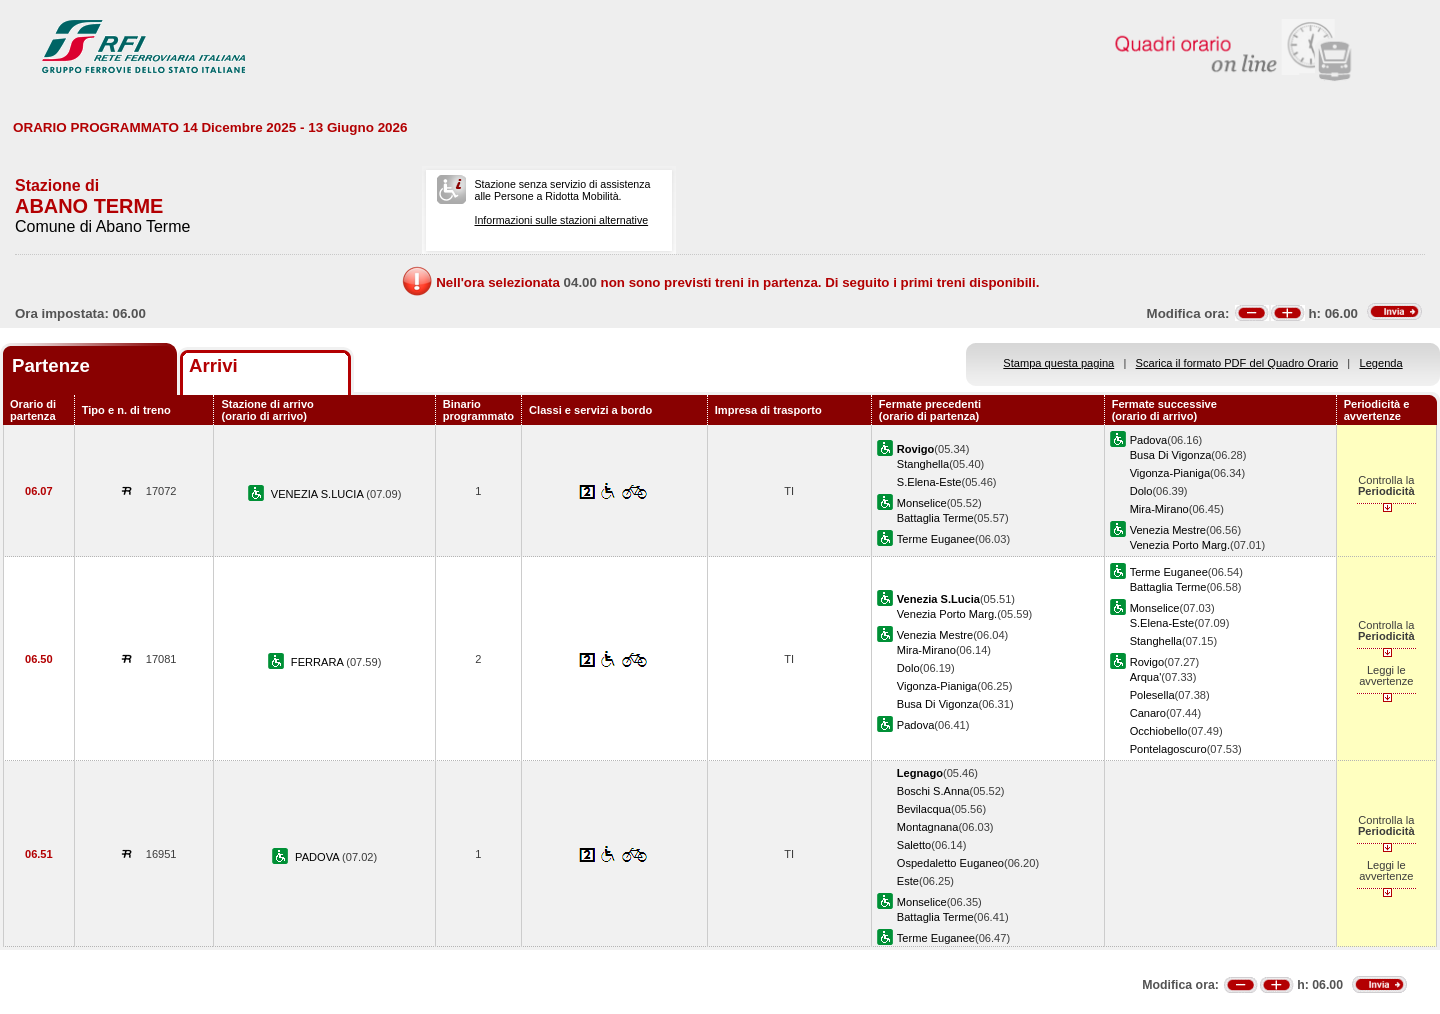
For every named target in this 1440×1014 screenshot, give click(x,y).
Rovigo (1147, 662)
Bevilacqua (924, 809)
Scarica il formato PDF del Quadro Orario (1237, 363)
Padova (1149, 440)
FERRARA (318, 662)
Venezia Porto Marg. (1180, 545)
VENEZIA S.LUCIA (318, 494)
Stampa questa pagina (1058, 363)
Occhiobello (1159, 731)
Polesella (1152, 695)
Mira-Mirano (1159, 509)
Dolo (1141, 491)
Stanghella (923, 464)
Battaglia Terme (935, 518)
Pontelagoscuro (1168, 749)
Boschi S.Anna (933, 791)
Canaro (1148, 713)
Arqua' (1146, 677)
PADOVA (318, 857)
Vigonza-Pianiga (1170, 473)
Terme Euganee (936, 539)
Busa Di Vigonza (1171, 455)
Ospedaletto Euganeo (950, 863)
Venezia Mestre (1168, 530)
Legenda (1381, 363)
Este (908, 881)
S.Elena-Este (929, 482)
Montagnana (928, 827)
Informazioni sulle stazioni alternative (561, 220)
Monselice (922, 503)
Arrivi (213, 365)
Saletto (914, 845)
